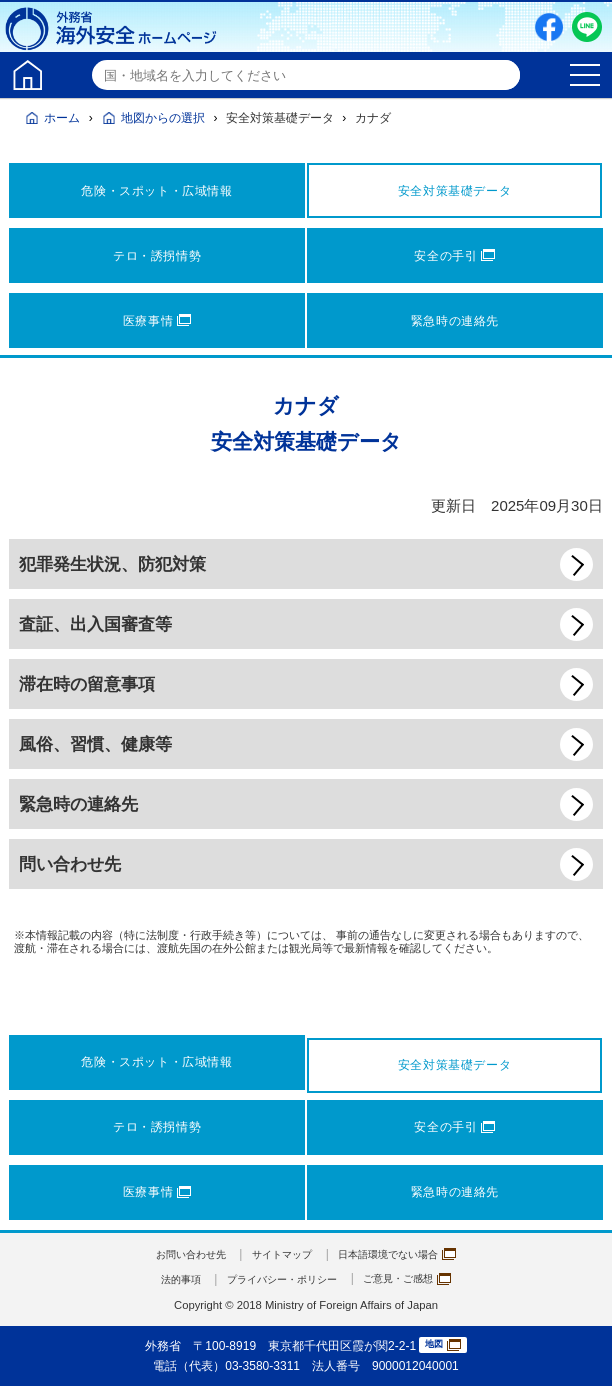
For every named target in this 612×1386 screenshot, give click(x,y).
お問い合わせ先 (175, 1254)
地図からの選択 (163, 118)
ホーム (62, 118)
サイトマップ (279, 1254)
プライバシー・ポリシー (279, 1279)
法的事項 (163, 1279)
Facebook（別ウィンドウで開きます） (549, 27)
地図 (443, 1345)
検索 (502, 75)
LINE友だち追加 (587, 27)
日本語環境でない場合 (410, 1254)
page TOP (577, 1351)
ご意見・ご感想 (422, 1279)
